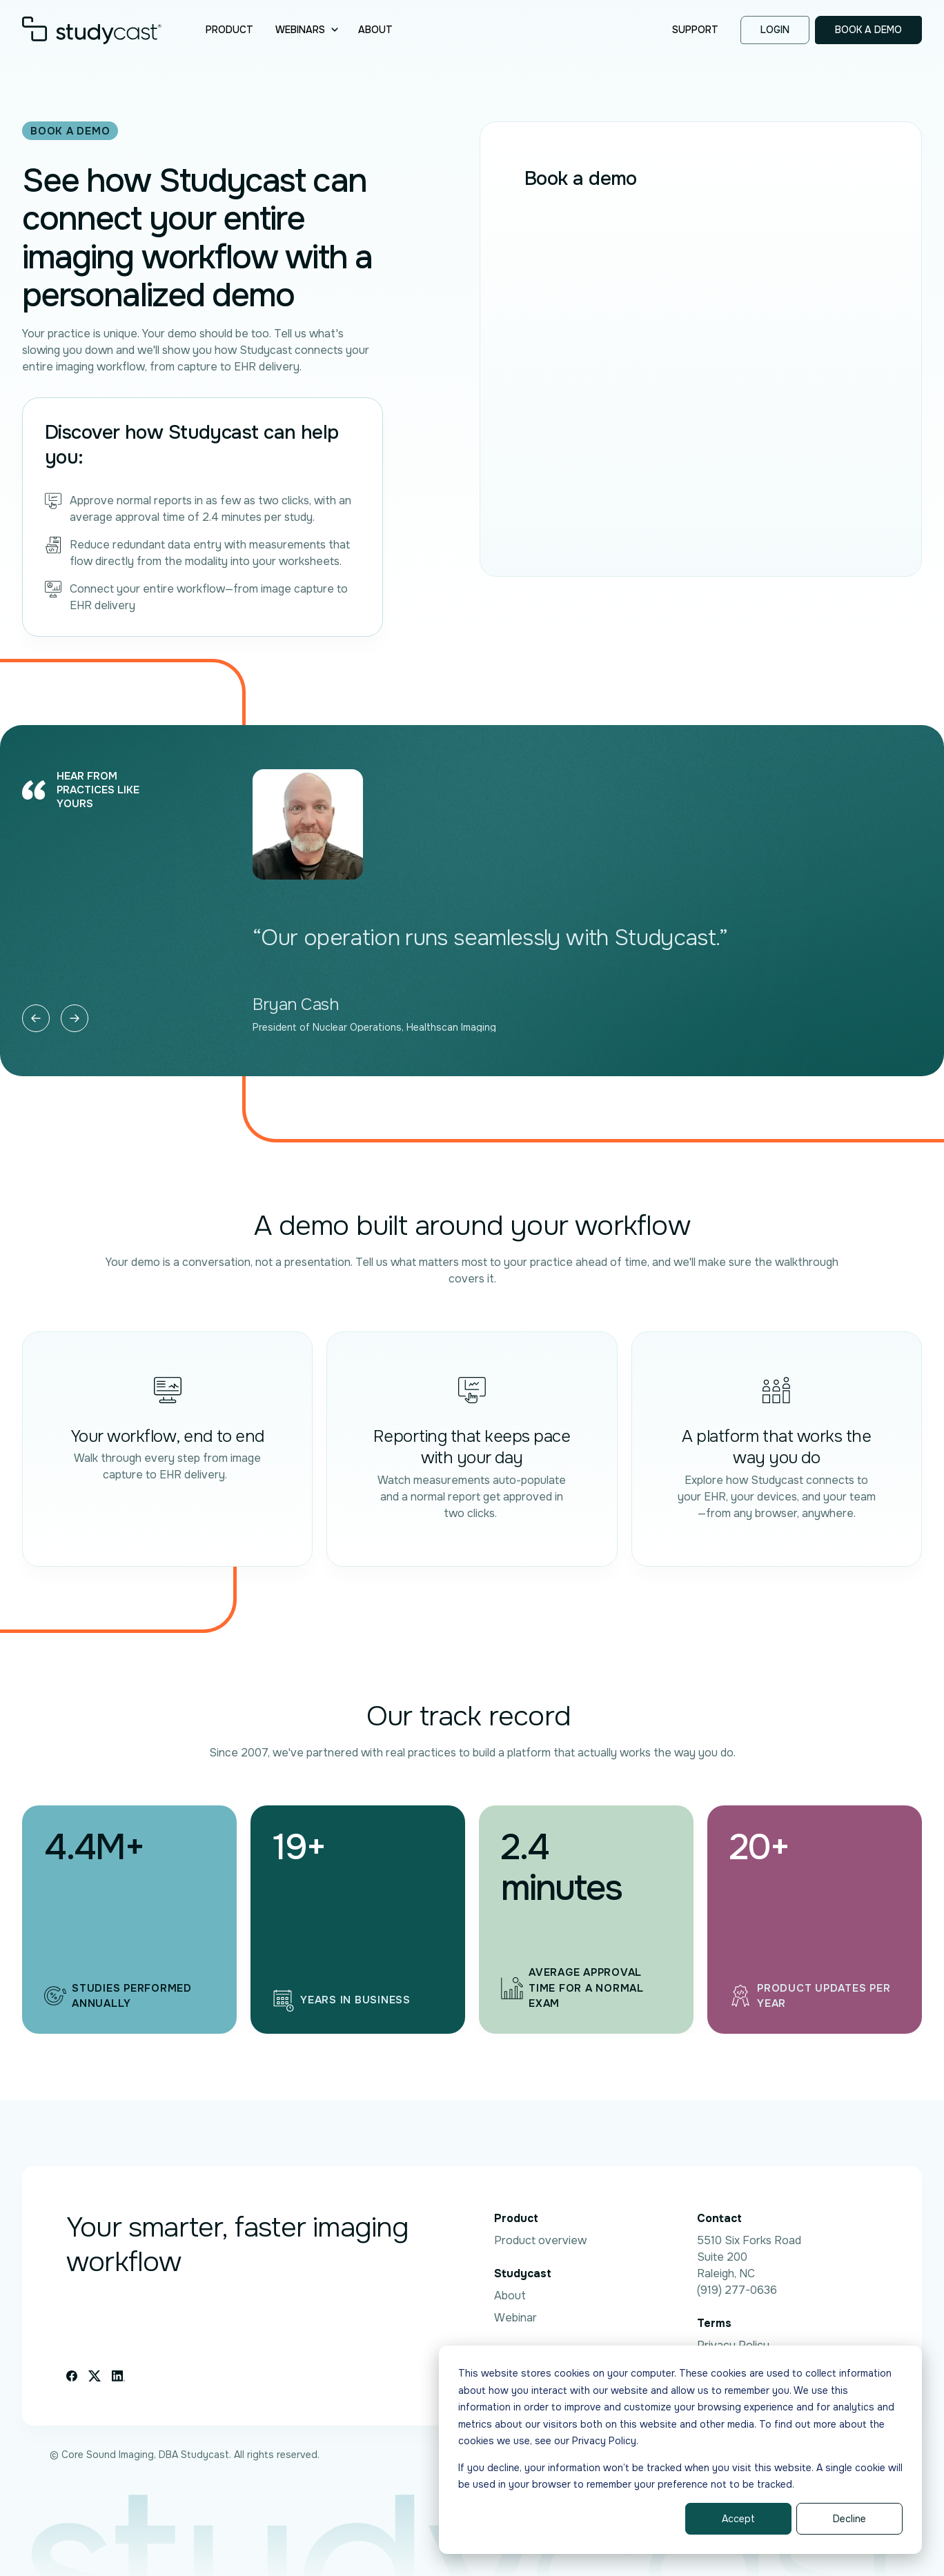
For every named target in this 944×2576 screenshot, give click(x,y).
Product (229, 29)
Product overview (540, 2240)
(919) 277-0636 (737, 2290)
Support (695, 29)
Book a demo (868, 29)
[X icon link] (94, 2375)
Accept (738, 2519)
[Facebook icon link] (71, 2375)
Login (774, 29)
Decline (849, 2519)
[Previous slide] (36, 1018)
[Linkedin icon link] (118, 2375)
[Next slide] (74, 1018)
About (375, 29)
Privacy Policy (733, 2345)
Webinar (515, 2317)
